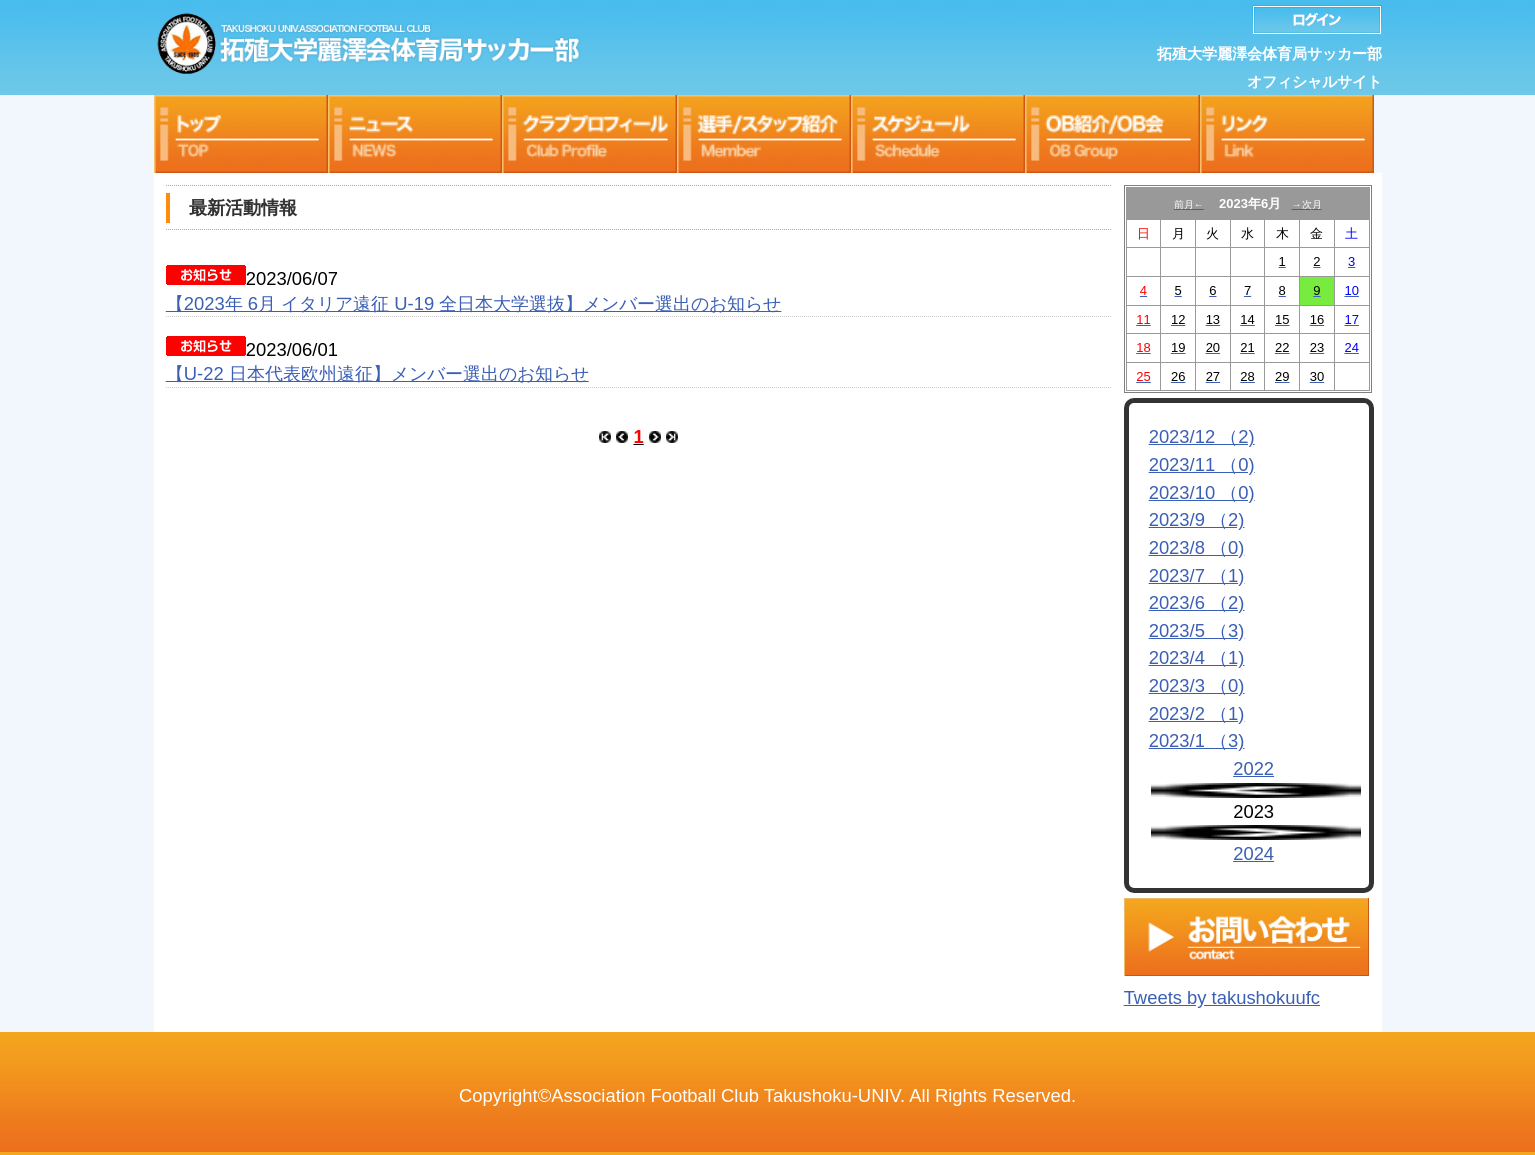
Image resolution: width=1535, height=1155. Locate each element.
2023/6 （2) (1197, 602)
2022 (1253, 768)
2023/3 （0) (1197, 685)
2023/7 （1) (1197, 575)
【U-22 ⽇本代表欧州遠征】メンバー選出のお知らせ (377, 373)
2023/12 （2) (1202, 436)
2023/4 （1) (1197, 657)
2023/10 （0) (1202, 492)
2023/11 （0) (1202, 464)
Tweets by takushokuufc (1222, 992)
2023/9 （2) (1197, 519)
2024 (1253, 853)
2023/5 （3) (1197, 630)
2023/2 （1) (1197, 713)
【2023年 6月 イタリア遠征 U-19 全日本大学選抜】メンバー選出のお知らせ (474, 303)
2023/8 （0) (1197, 547)
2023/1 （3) (1197, 740)
